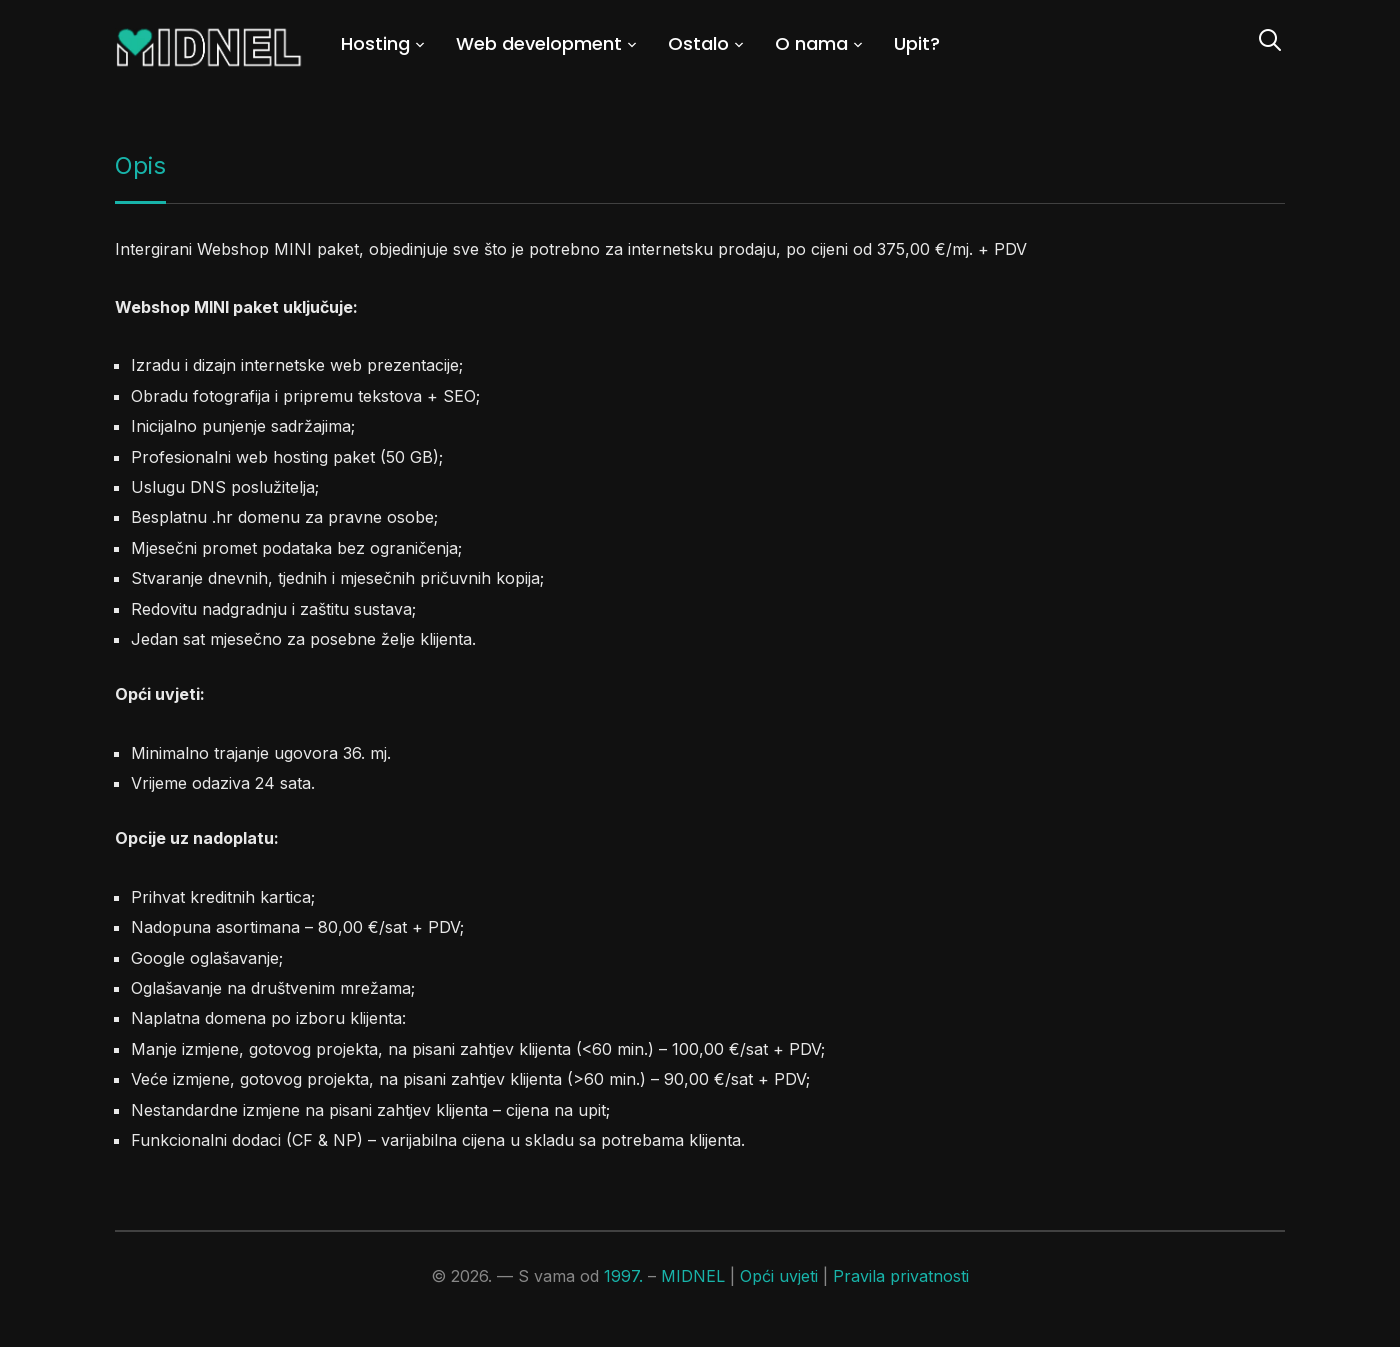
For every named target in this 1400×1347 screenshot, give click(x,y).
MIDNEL (693, 1276)
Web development (539, 43)
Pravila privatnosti (901, 1276)
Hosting (375, 43)
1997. (623, 1276)
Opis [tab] (140, 165)
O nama (811, 43)
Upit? (917, 43)
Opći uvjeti (779, 1276)
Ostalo (698, 43)
